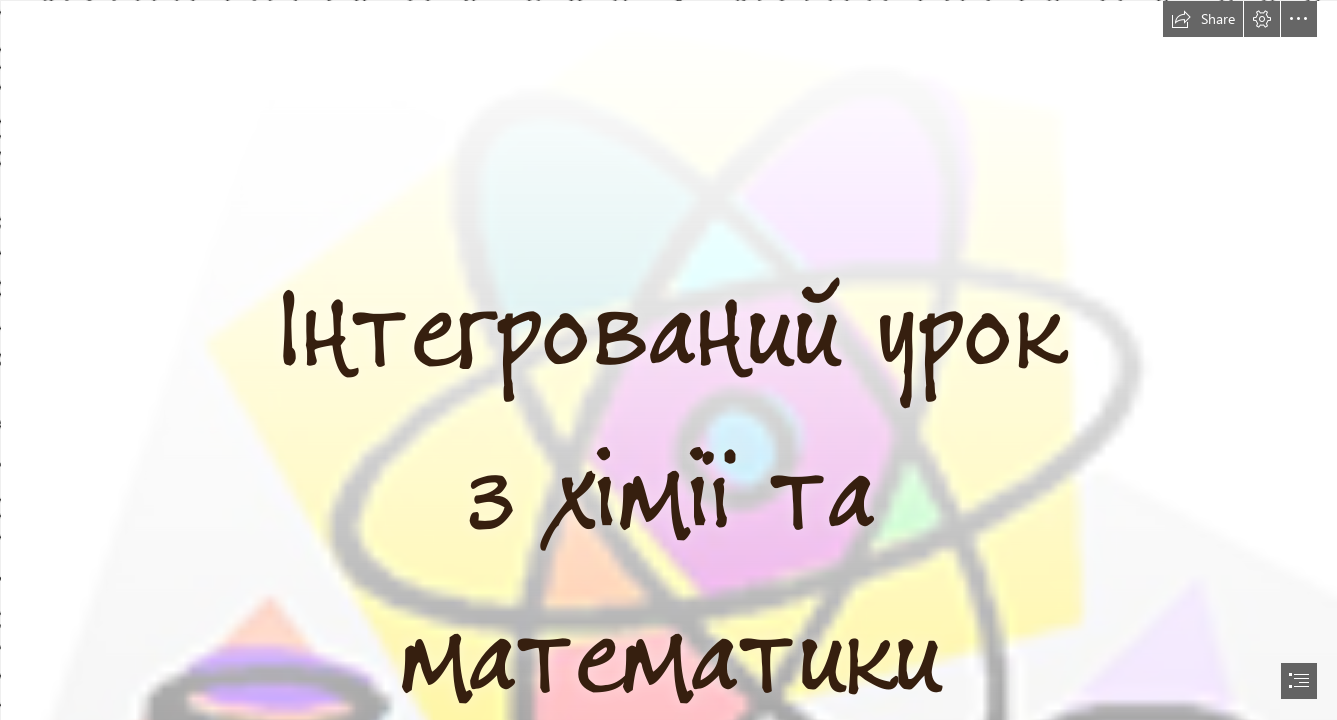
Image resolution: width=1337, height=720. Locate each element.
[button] (1203, 19)
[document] (668, 360)
